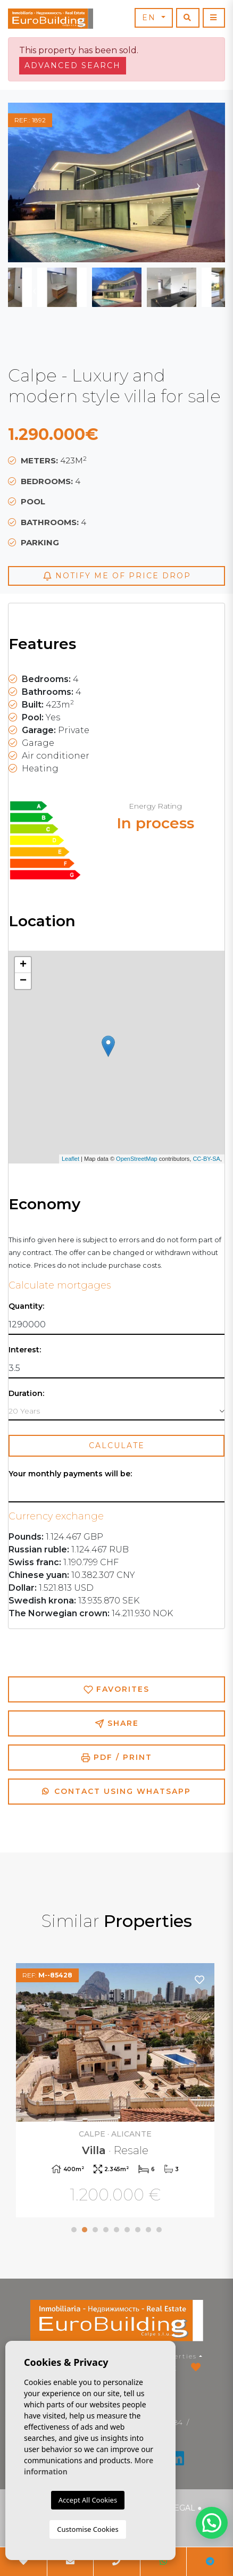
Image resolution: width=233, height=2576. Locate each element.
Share (117, 1723)
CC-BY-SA (206, 1159)
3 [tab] (95, 2229)
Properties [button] (176, 2356)
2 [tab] (84, 2229)
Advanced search (72, 65)
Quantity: (26, 1306)
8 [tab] (148, 2229)
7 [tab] (137, 2229)
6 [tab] (127, 2229)
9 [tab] (159, 2229)
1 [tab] (74, 2229)
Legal (182, 2508)
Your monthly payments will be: (70, 1474)
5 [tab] (116, 2229)
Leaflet (70, 1159)
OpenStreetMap (136, 1159)
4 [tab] (106, 2229)
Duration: (26, 1394)
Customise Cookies (87, 2529)
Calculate (117, 1445)
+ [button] (23, 965)
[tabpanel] (116, 2091)
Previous (34, 182)
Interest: (25, 1350)
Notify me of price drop (117, 576)
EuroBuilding (50, 18)
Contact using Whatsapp (116, 1791)
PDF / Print (116, 1757)
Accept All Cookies (88, 2500)
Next (198, 182)
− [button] (23, 981)
